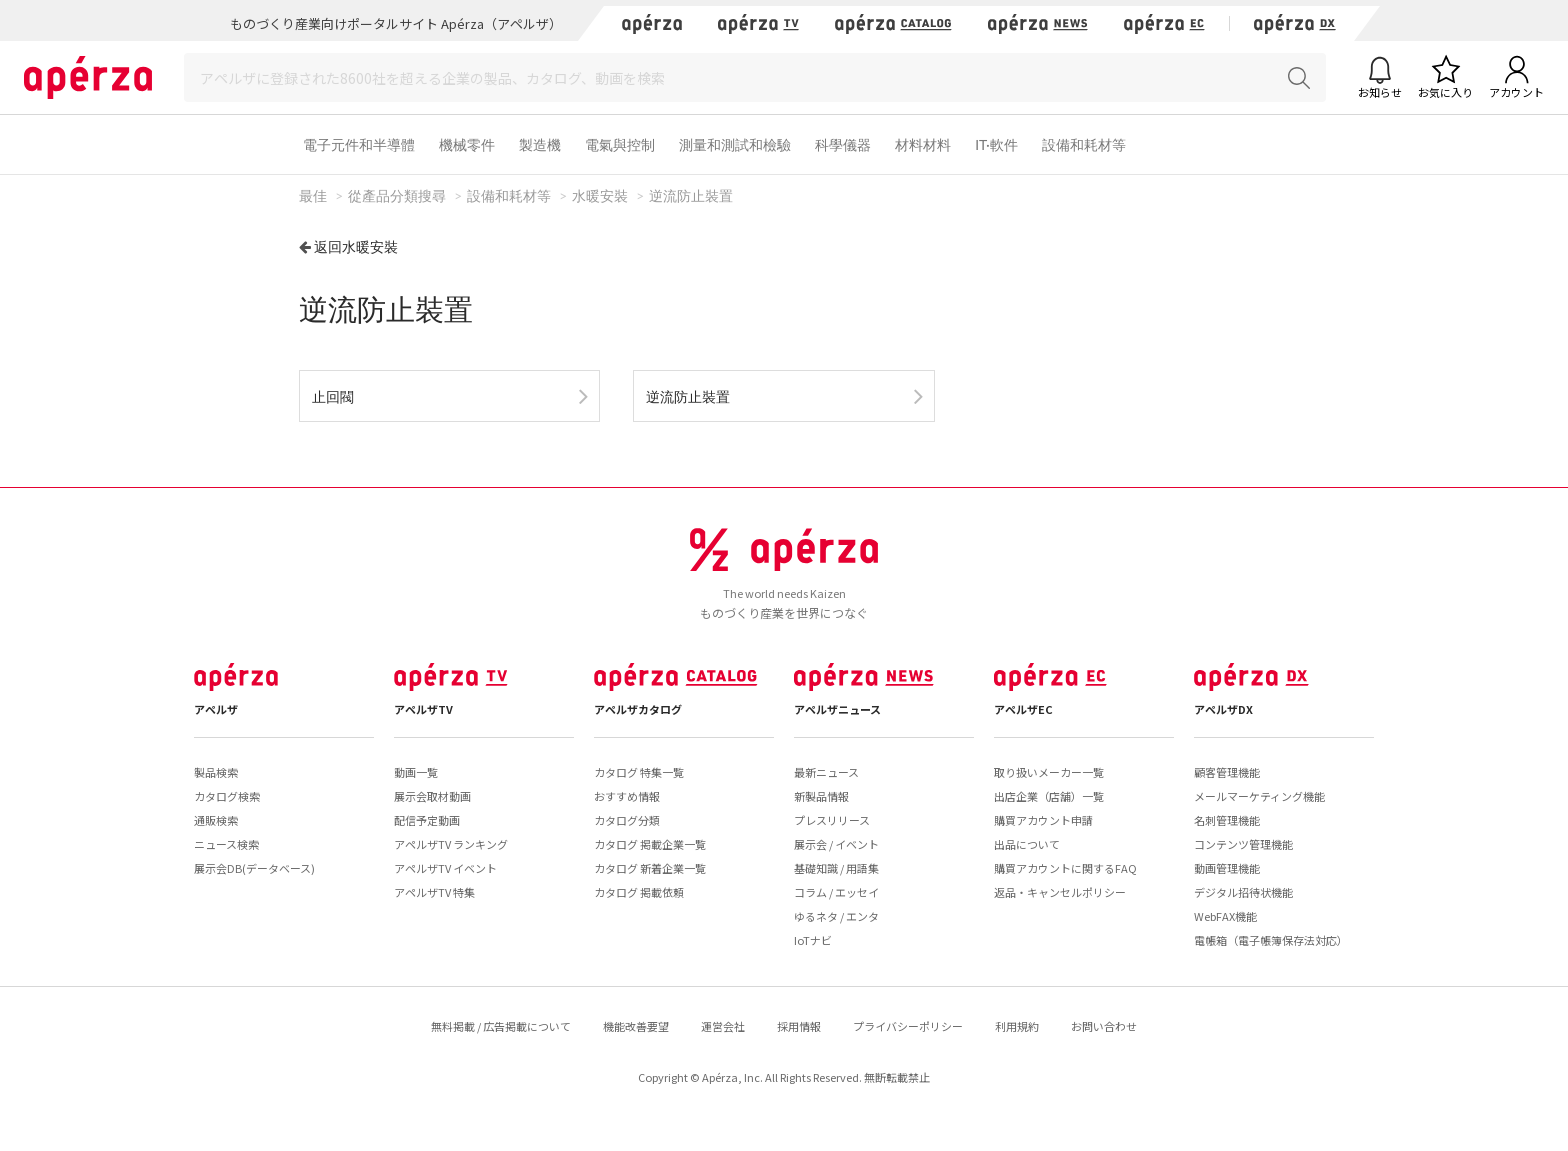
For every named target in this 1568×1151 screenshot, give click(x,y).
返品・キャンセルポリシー (1060, 892)
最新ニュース (826, 772)
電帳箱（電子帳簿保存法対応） (1271, 940)
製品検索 (216, 772)
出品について (1027, 844)
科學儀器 (843, 144)
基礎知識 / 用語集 (836, 868)
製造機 (540, 144)
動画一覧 (416, 772)
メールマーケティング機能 (1259, 796)
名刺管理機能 (1227, 820)
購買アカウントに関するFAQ (1065, 868)
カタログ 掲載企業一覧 (650, 844)
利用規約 (1017, 1026)
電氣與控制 (620, 144)
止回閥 (333, 396)
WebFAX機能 (1225, 916)
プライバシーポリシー (908, 1026)
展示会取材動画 (432, 796)
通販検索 (216, 820)
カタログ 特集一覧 (639, 772)
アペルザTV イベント (445, 868)
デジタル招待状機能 (1243, 892)
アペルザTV (423, 709)
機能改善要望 (636, 1026)
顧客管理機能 (1227, 772)
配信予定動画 (427, 820)
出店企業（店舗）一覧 (1049, 796)
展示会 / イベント (836, 844)
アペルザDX (1223, 709)
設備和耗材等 (1084, 144)
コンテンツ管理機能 (1243, 844)
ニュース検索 (226, 844)
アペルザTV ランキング (451, 844)
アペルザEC (1023, 709)
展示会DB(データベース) (254, 868)
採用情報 (799, 1026)
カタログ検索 (227, 796)
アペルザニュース (837, 709)
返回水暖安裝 (356, 246)
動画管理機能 (1227, 868)
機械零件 (467, 144)
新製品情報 (821, 796)
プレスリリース (832, 820)
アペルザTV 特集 (434, 892)
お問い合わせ (1104, 1026)
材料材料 (923, 144)
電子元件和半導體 (359, 144)
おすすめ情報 (627, 796)
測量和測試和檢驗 (735, 144)
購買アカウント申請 (1043, 820)
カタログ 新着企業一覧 (650, 868)
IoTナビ (813, 940)
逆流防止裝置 (688, 396)
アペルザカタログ (638, 709)
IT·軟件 (996, 144)
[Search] (755, 77)
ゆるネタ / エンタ (836, 916)
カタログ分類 (627, 820)
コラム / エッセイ (836, 892)
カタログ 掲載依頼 (639, 892)
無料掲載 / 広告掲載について (501, 1026)
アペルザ (216, 709)
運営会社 (723, 1026)
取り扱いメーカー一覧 (1049, 772)
